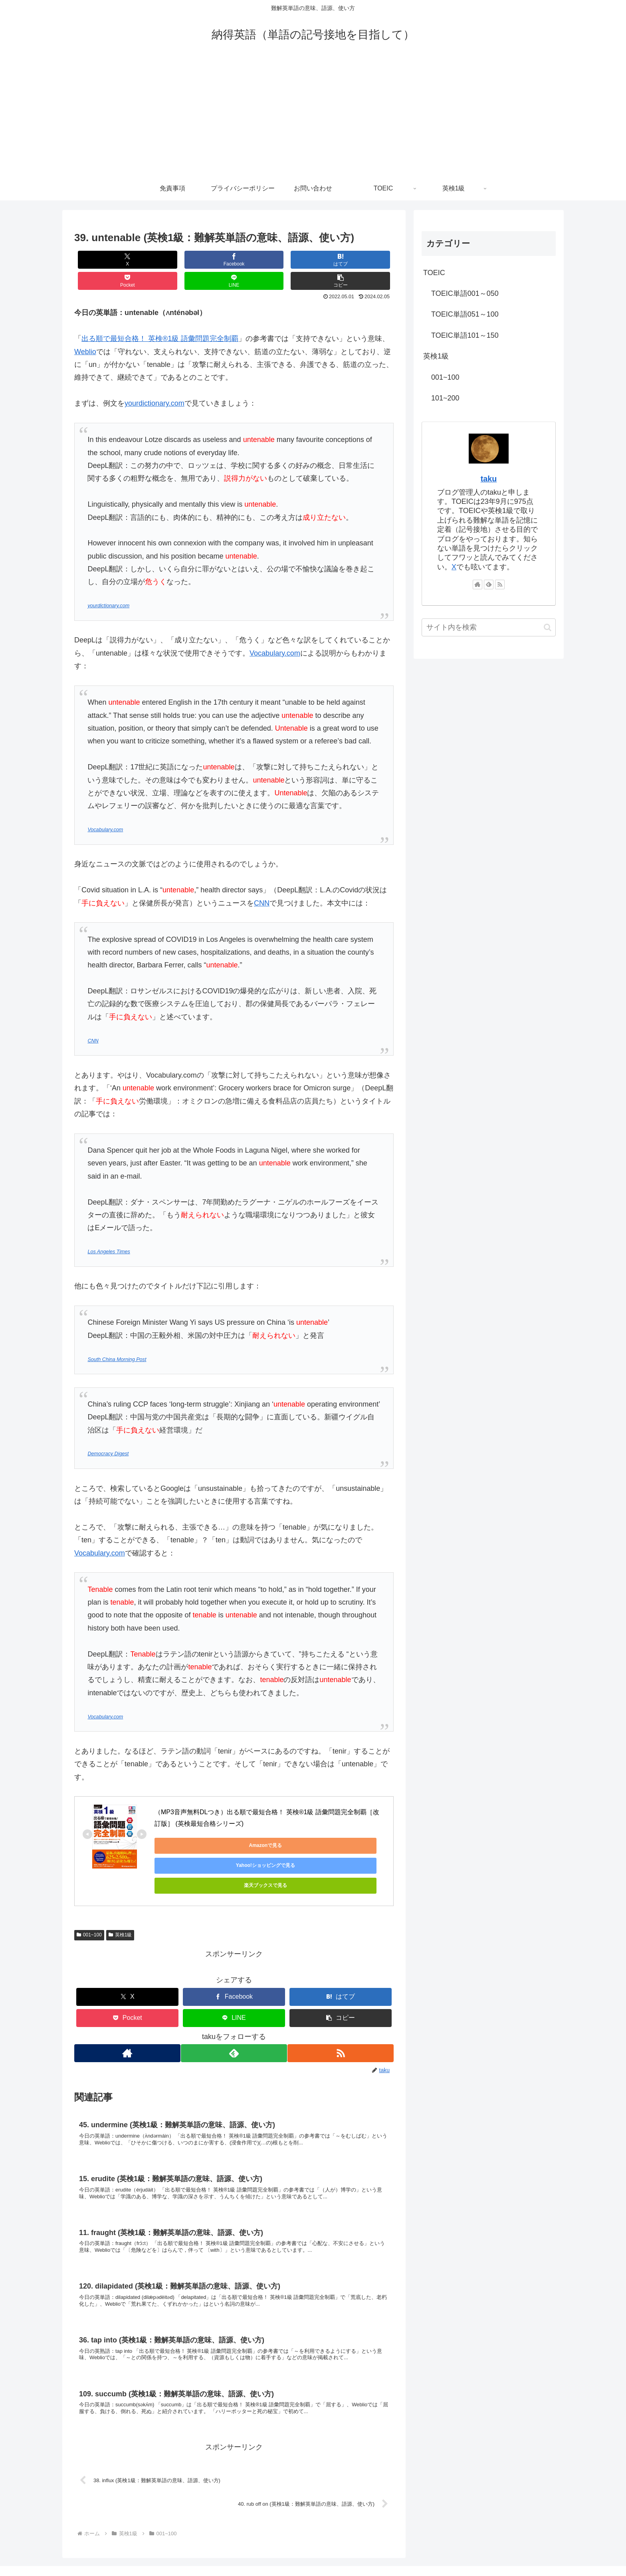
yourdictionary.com (154, 382)
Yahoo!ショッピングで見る (266, 1824)
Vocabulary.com (275, 632)
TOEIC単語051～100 (465, 314)
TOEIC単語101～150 (465, 335)
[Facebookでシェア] (154, 260)
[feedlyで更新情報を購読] (234, 2003)
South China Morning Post (116, 1338)
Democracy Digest (108, 1432)
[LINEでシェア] (313, 260)
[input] (489, 627)
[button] (366, 260)
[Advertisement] (313, 116)
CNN (261, 882)
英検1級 (120, 1884)
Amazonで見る (190, 1824)
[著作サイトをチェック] (126, 2003)
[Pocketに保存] (260, 260)
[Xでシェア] (101, 260)
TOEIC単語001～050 (465, 293)
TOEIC (434, 273)
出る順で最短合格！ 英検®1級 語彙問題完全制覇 (159, 317)
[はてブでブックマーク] (207, 260)
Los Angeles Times (108, 1230)
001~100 (89, 1884)
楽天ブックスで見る (342, 1824)
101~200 (445, 398)
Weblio (85, 331)
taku (489, 478)
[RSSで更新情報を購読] (341, 2003)
